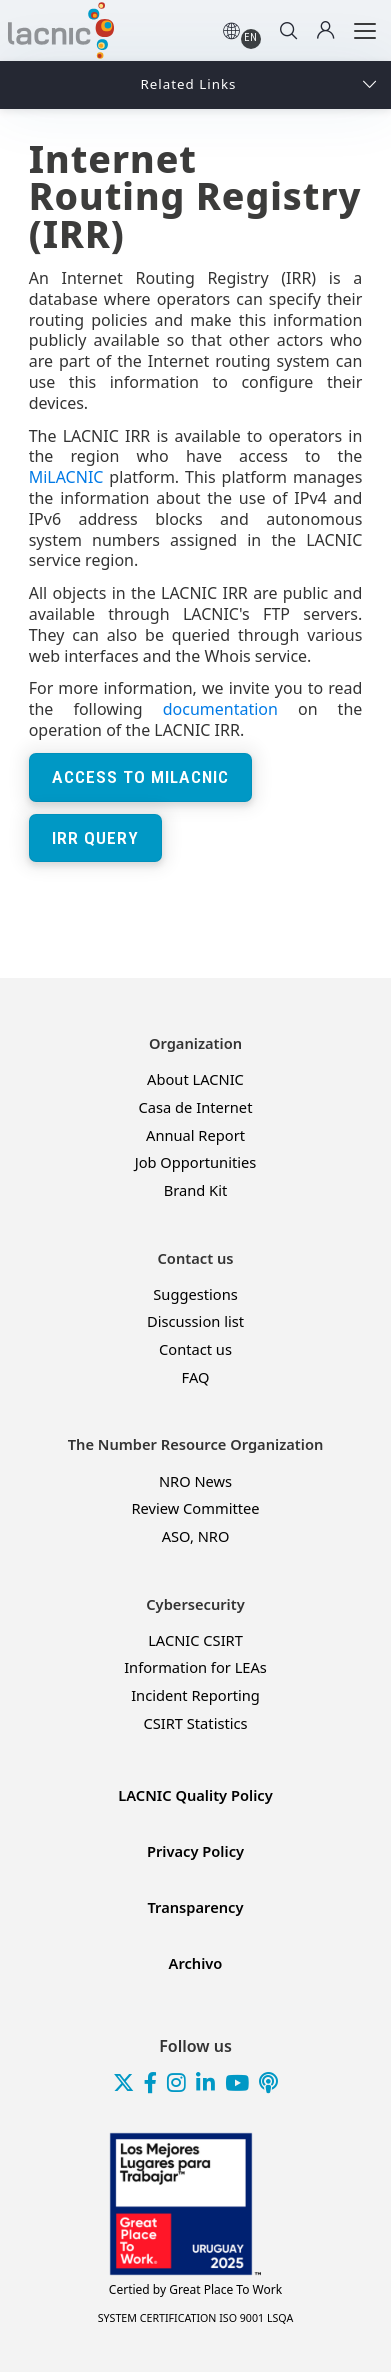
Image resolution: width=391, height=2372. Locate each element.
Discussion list (195, 1321)
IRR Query (95, 838)
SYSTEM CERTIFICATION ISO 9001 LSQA (196, 2318)
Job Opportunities (196, 1162)
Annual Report (195, 1135)
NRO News (195, 1481)
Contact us (195, 1349)
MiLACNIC (66, 477)
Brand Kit (196, 1190)
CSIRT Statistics (195, 1723)
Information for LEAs (195, 1667)
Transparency (196, 1907)
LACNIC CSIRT (195, 1640)
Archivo (196, 1963)
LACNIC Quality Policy (195, 1795)
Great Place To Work (195, 2290)
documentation (220, 709)
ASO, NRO (196, 1536)
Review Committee (195, 1508)
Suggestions (195, 1294)
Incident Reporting (195, 1695)
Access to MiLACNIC (140, 777)
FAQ (196, 1377)
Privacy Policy (195, 1851)
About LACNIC (195, 1079)
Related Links (189, 84)
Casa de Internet (196, 1107)
